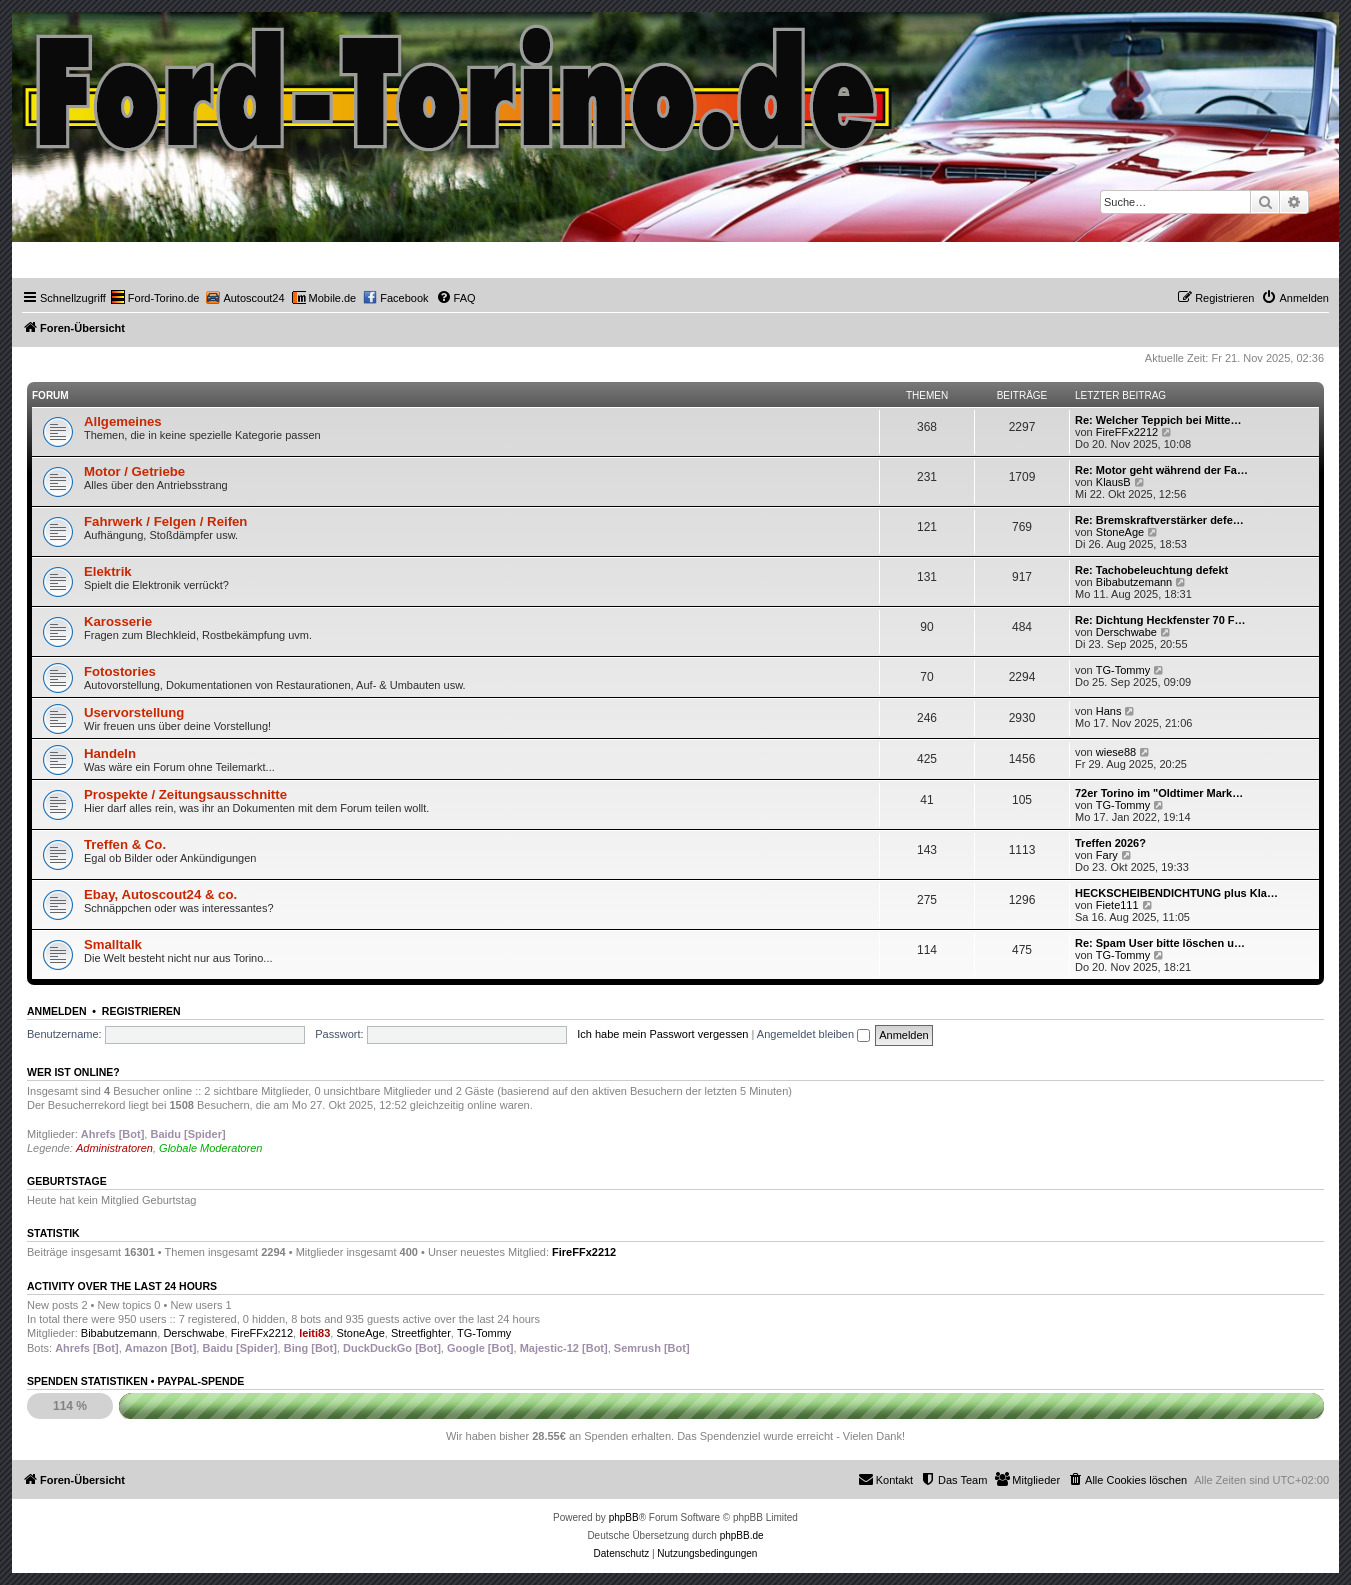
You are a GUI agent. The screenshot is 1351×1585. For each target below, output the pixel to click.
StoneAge (1120, 532)
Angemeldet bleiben (813, 1034)
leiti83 (314, 1333)
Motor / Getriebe (134, 471)
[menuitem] (155, 298)
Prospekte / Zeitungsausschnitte (185, 794)
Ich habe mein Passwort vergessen (662, 1034)
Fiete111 (1117, 905)
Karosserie (118, 621)
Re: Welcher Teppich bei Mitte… (1158, 420)
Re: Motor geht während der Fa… (1161, 470)
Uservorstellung (134, 712)
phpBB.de (742, 1535)
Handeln (110, 753)
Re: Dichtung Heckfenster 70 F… (1160, 620)
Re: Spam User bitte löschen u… (1160, 943)
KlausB (1113, 482)
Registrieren (141, 1011)
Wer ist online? (73, 1072)
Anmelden (57, 1011)
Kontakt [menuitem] (885, 1479)
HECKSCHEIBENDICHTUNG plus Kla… (1176, 893)
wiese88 (1116, 752)
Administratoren (114, 1148)
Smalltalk (113, 944)
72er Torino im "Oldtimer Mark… (1159, 793)
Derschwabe (1126, 632)
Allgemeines (123, 421)
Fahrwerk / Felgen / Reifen (165, 521)
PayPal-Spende (200, 1381)
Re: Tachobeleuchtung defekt (1151, 570)
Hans (1109, 711)
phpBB (624, 1517)
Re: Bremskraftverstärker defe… (1159, 520)
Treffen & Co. (125, 844)
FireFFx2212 (1127, 432)
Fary (1107, 855)
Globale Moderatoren (210, 1148)
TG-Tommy (1123, 670)
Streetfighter (421, 1333)
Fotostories (120, 671)
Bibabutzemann (1134, 582)
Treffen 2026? (1110, 843)
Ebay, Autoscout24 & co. (160, 894)
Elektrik (108, 571)
